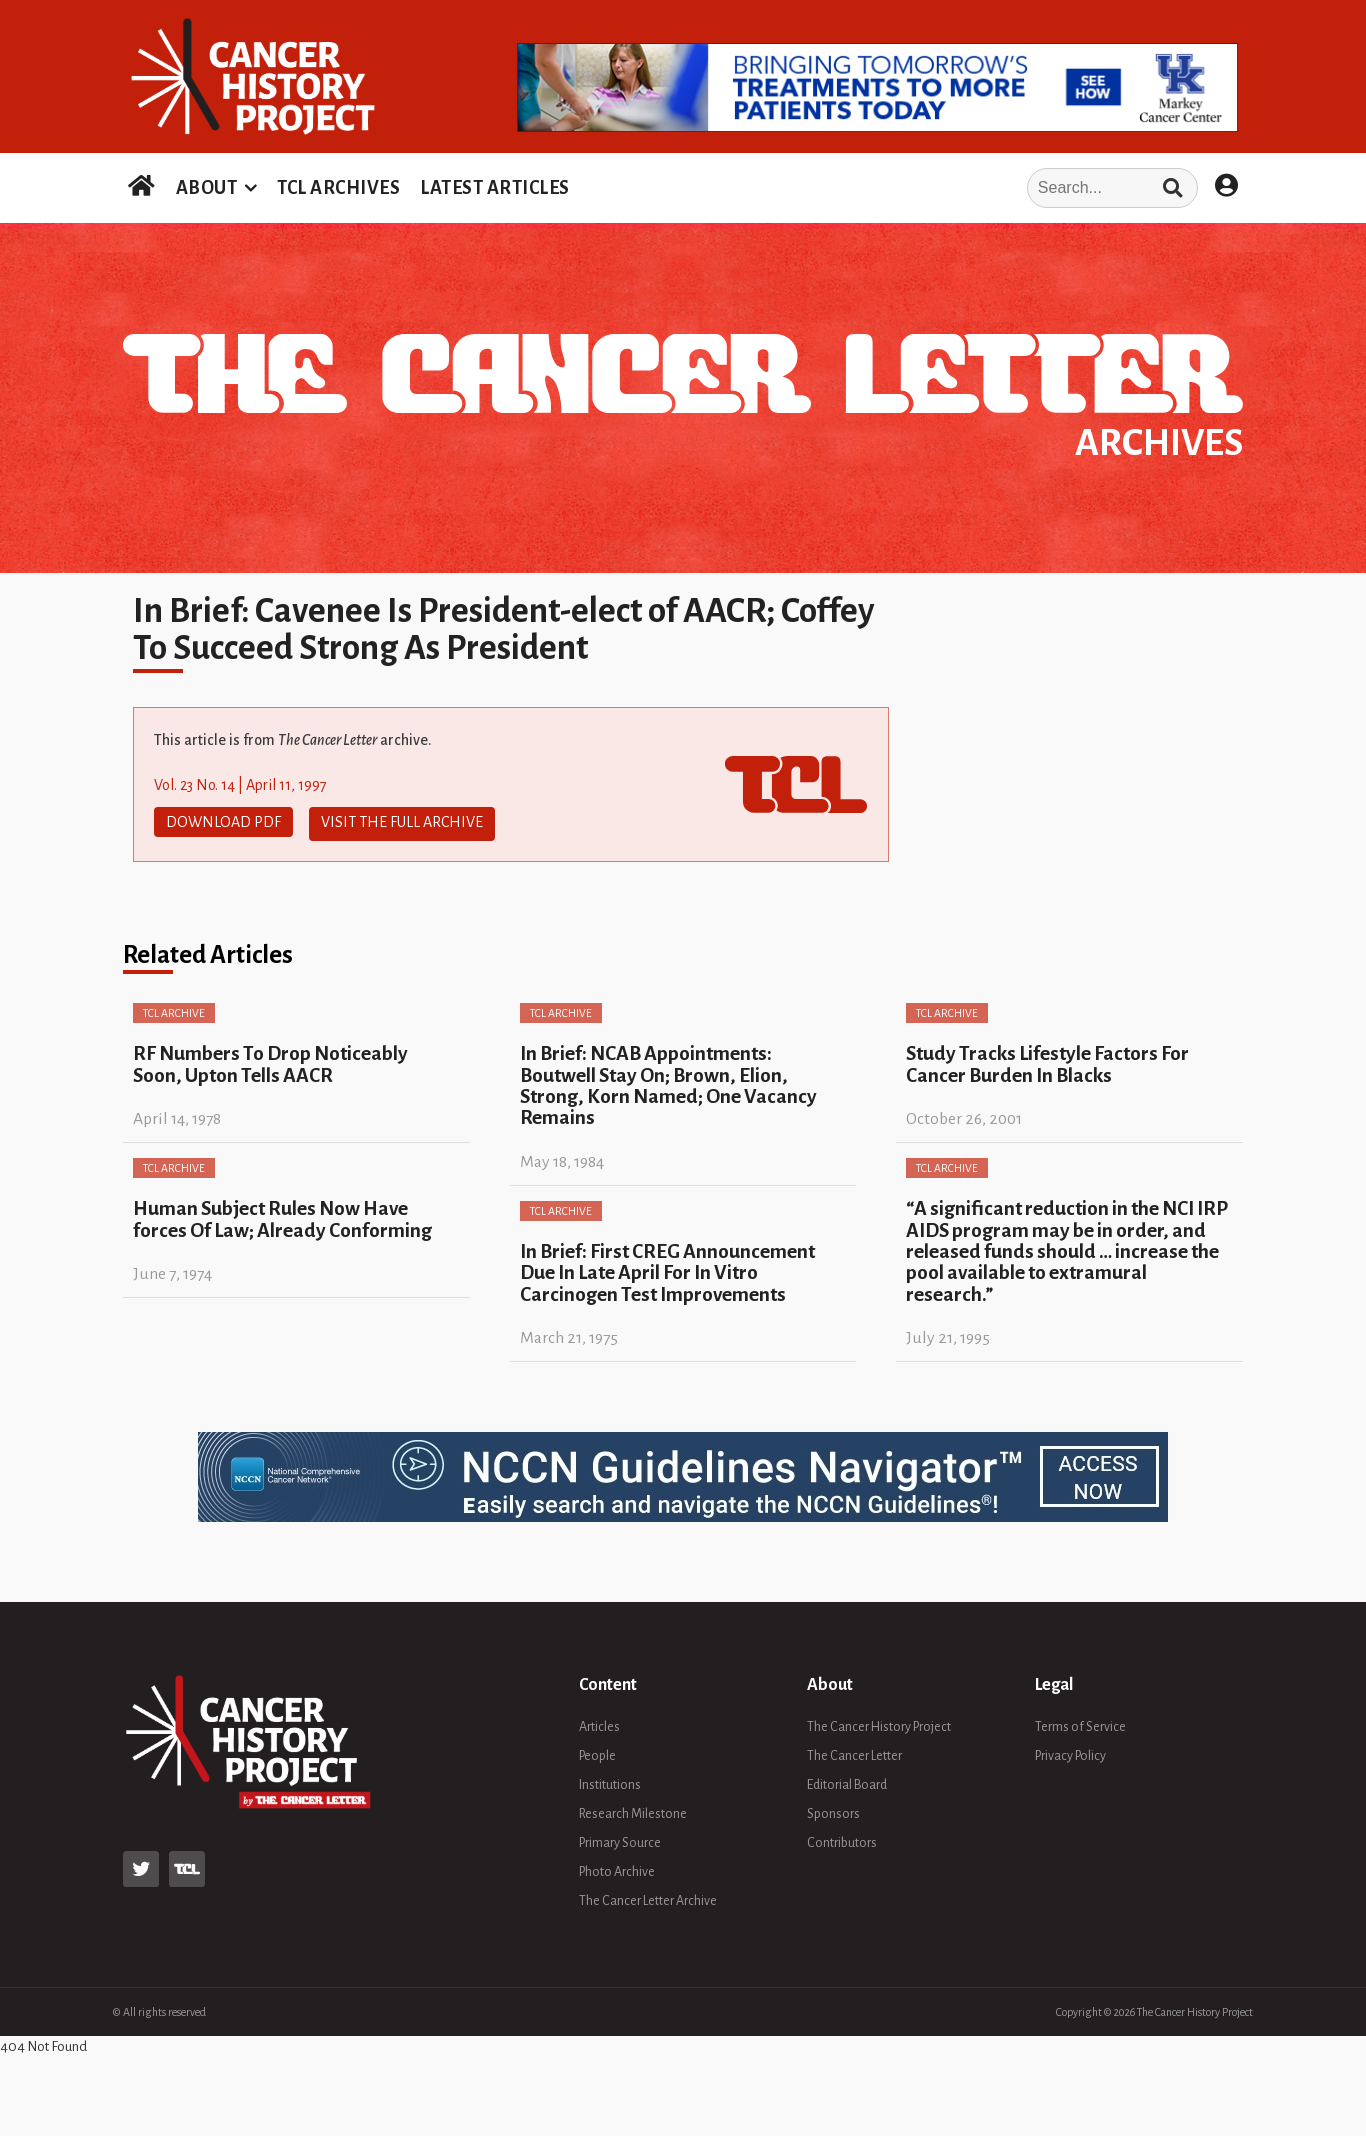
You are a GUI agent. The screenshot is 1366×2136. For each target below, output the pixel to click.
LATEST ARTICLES (495, 188)
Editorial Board (847, 1782)
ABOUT (207, 188)
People (597, 1753)
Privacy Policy (1070, 1753)
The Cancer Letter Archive (648, 1898)
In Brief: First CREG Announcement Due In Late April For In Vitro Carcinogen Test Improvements (667, 1269)
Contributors (842, 1840)
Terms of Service (1080, 1724)
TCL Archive (174, 1010)
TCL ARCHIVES (338, 188)
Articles (599, 1724)
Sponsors (833, 1811)
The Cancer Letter (854, 1753)
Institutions (610, 1782)
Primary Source (620, 1840)
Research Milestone (633, 1811)
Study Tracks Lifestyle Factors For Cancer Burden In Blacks (1047, 1061)
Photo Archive (617, 1869)
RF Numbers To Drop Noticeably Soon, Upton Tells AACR (270, 1061)
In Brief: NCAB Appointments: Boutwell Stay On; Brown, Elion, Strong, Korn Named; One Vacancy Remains (668, 1082)
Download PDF (223, 822)
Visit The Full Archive (402, 822)
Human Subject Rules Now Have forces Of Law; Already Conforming (282, 1216)
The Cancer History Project (879, 1724)
